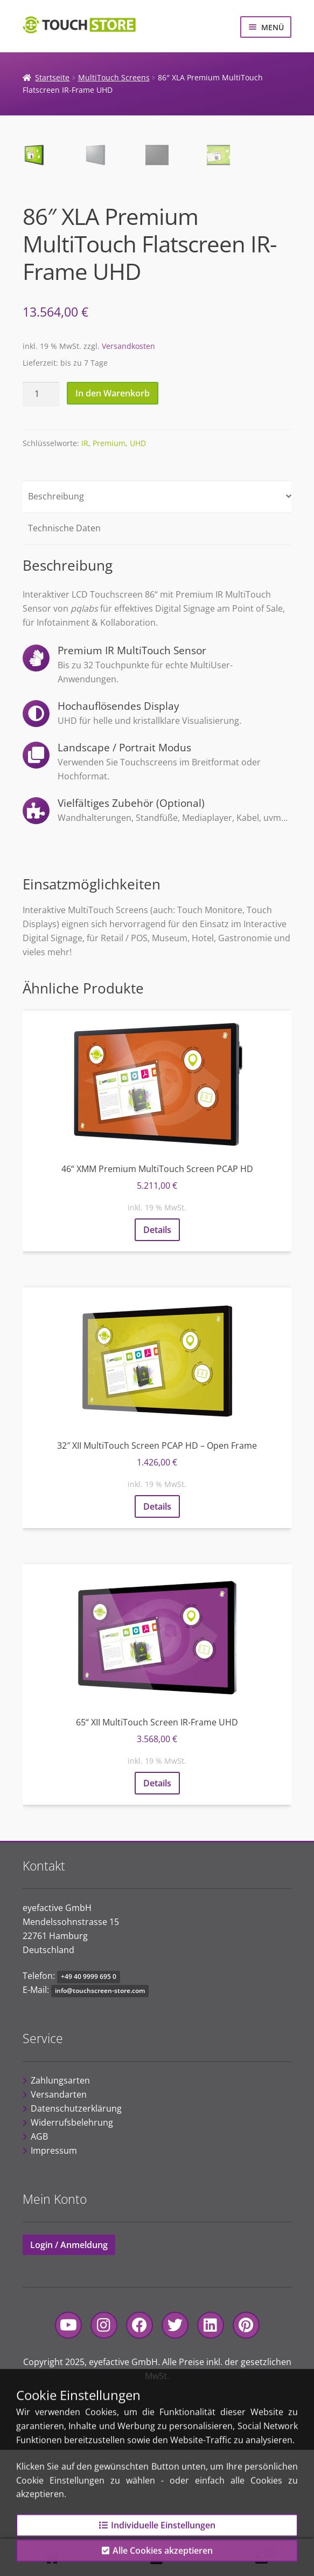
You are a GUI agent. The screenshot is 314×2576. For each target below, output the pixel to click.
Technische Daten (64, 654)
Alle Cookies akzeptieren (157, 2561)
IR (84, 569)
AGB (39, 2263)
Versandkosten (128, 472)
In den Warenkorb (112, 519)
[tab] (157, 623)
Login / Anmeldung (69, 2371)
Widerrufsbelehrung (72, 2249)
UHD (138, 569)
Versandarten (59, 2220)
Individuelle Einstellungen (157, 2535)
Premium (109, 569)
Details (157, 1356)
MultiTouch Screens (114, 77)
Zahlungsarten (60, 2206)
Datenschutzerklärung (76, 2235)
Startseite (52, 77)
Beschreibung (56, 622)
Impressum (54, 2277)
